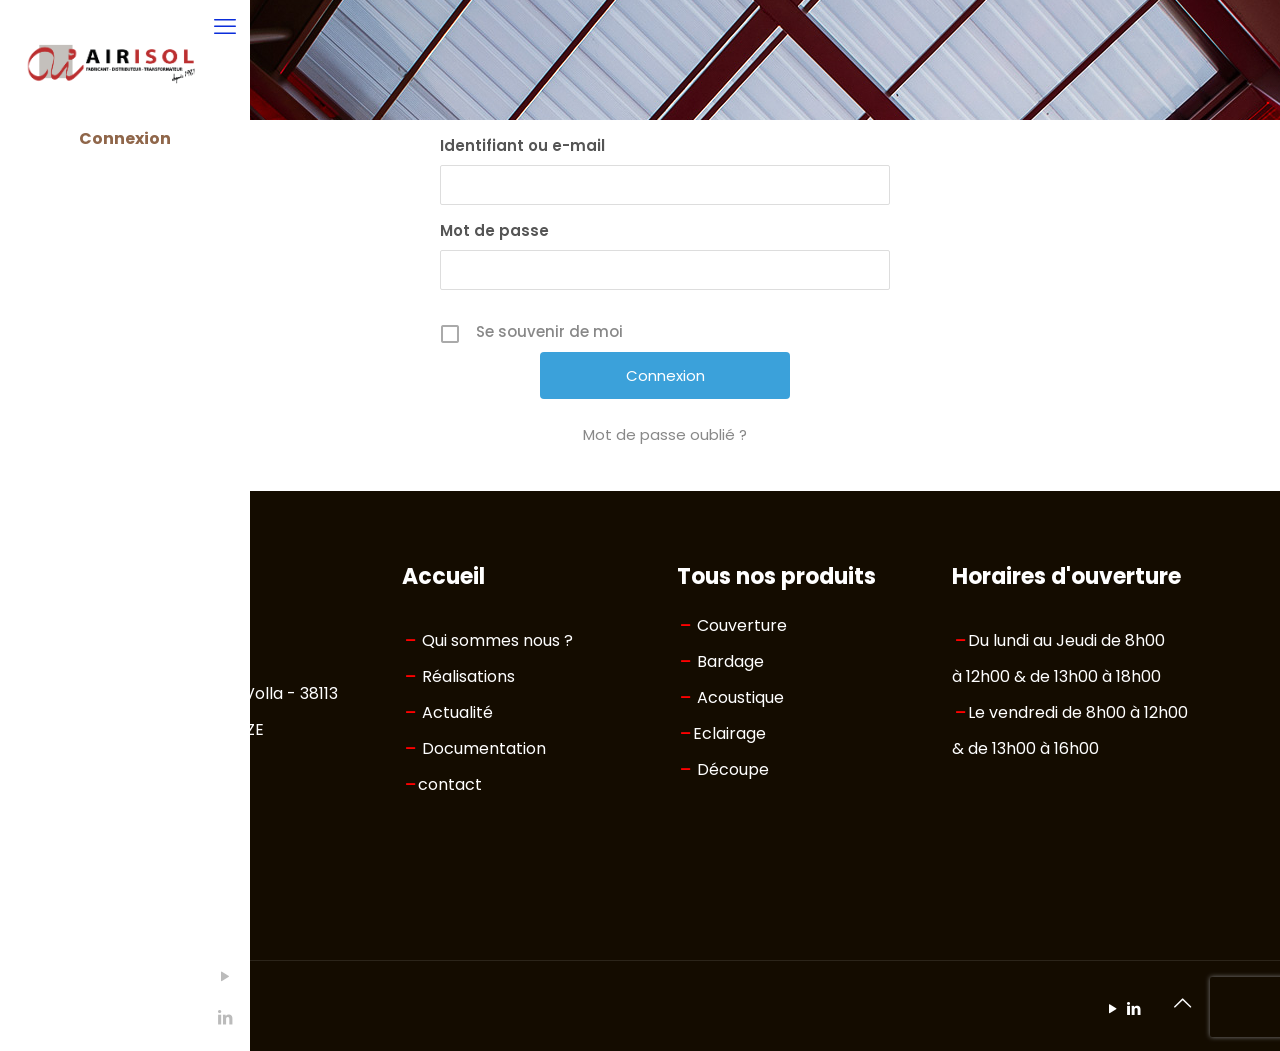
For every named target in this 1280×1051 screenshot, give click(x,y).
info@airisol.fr (180, 831)
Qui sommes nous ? (497, 640)
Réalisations (468, 676)
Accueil (443, 576)
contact (450, 784)
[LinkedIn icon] (25, 1017)
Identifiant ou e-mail (522, 145)
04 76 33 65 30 (184, 795)
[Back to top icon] (1182, 1003)
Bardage (730, 661)
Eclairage (729, 733)
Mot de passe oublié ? (665, 434)
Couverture (742, 625)
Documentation (484, 748)
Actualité (457, 712)
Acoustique (740, 697)
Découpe (733, 769)
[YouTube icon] (25, 976)
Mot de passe (494, 230)
